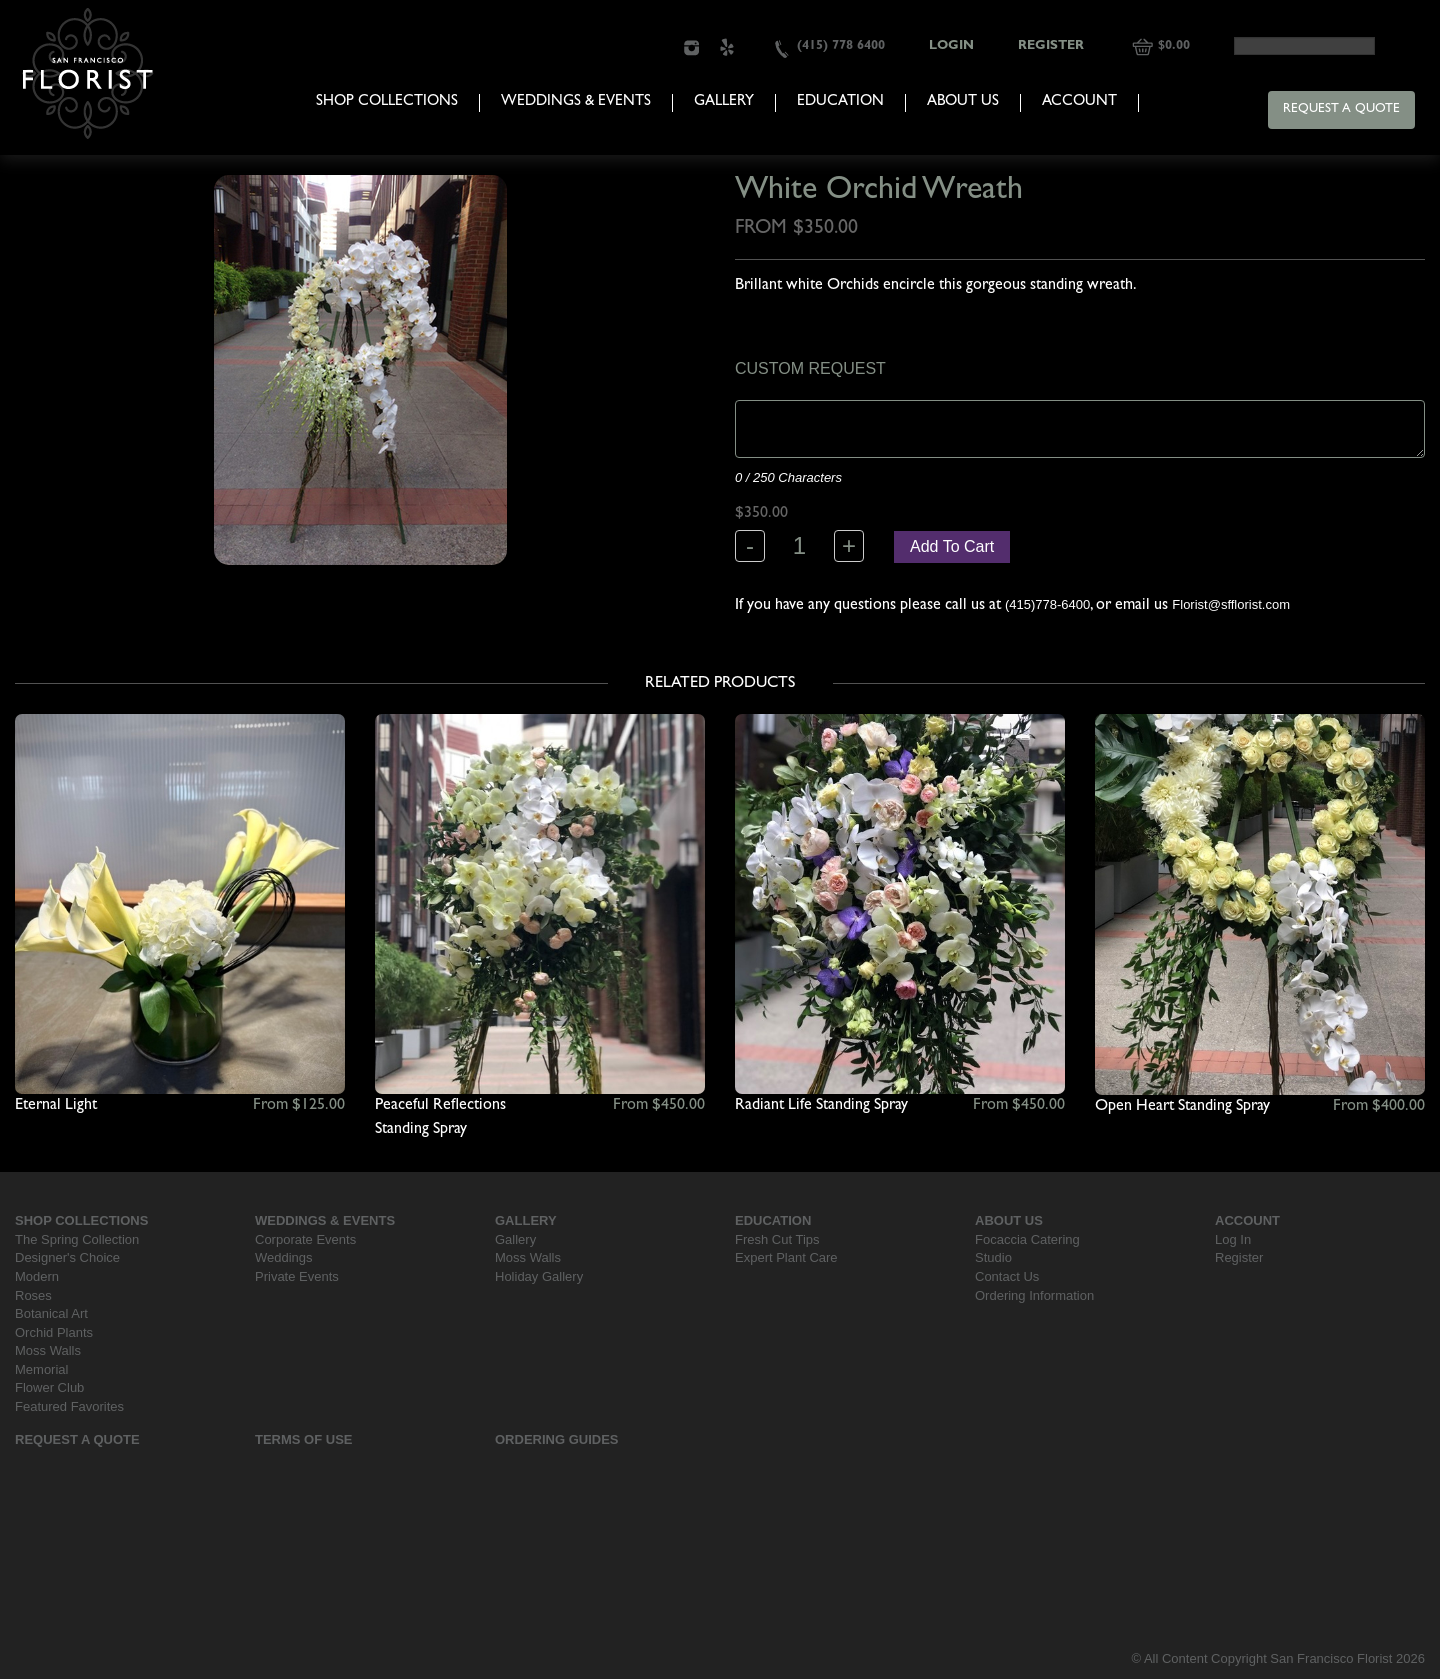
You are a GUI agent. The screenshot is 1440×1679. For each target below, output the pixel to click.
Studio (993, 1257)
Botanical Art (51, 1313)
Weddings (284, 1257)
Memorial (41, 1369)
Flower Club (49, 1387)
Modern (37, 1276)
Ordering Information (1034, 1295)
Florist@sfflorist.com (1231, 604)
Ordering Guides (557, 1439)
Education (840, 102)
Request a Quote (1341, 109)
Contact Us (1007, 1276)
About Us (963, 102)
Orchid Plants (54, 1332)
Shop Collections (387, 102)
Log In (1233, 1239)
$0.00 (1174, 46)
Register (1051, 46)
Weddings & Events (576, 102)
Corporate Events (305, 1239)
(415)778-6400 (1047, 604)
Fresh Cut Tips (777, 1239)
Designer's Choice (67, 1257)
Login (951, 46)
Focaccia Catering (1027, 1239)
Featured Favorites (69, 1406)
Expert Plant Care (786, 1257)
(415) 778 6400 (841, 46)
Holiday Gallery (539, 1276)
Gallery (724, 102)
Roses (33, 1295)
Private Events (297, 1276)
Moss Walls (48, 1350)
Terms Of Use (304, 1439)
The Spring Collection (77, 1239)
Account (1079, 102)
